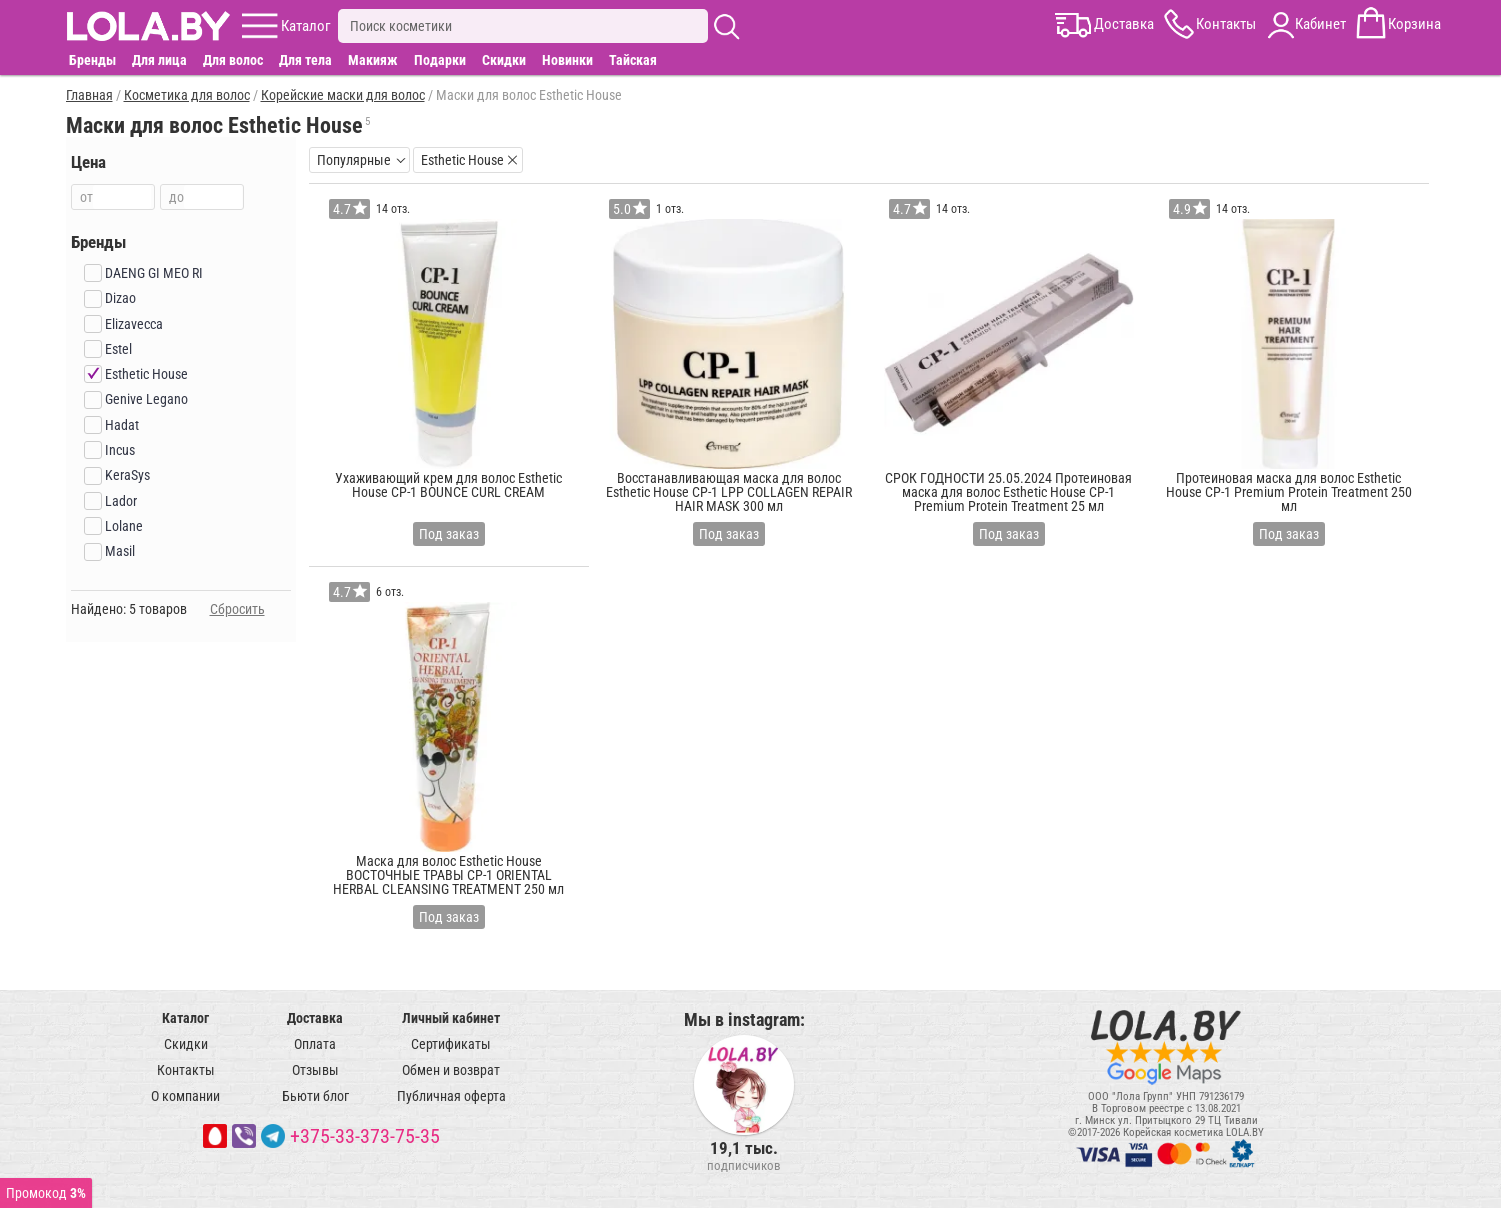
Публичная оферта (451, 1096)
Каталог (185, 1018)
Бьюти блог (315, 1096)
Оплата (315, 1044)
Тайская (633, 60)
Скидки (504, 60)
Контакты (186, 1070)
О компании (185, 1096)
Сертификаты (451, 1044)
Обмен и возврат (451, 1070)
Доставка (315, 1018)
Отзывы (315, 1070)
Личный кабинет (451, 1018)
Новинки (567, 60)
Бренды (92, 60)
